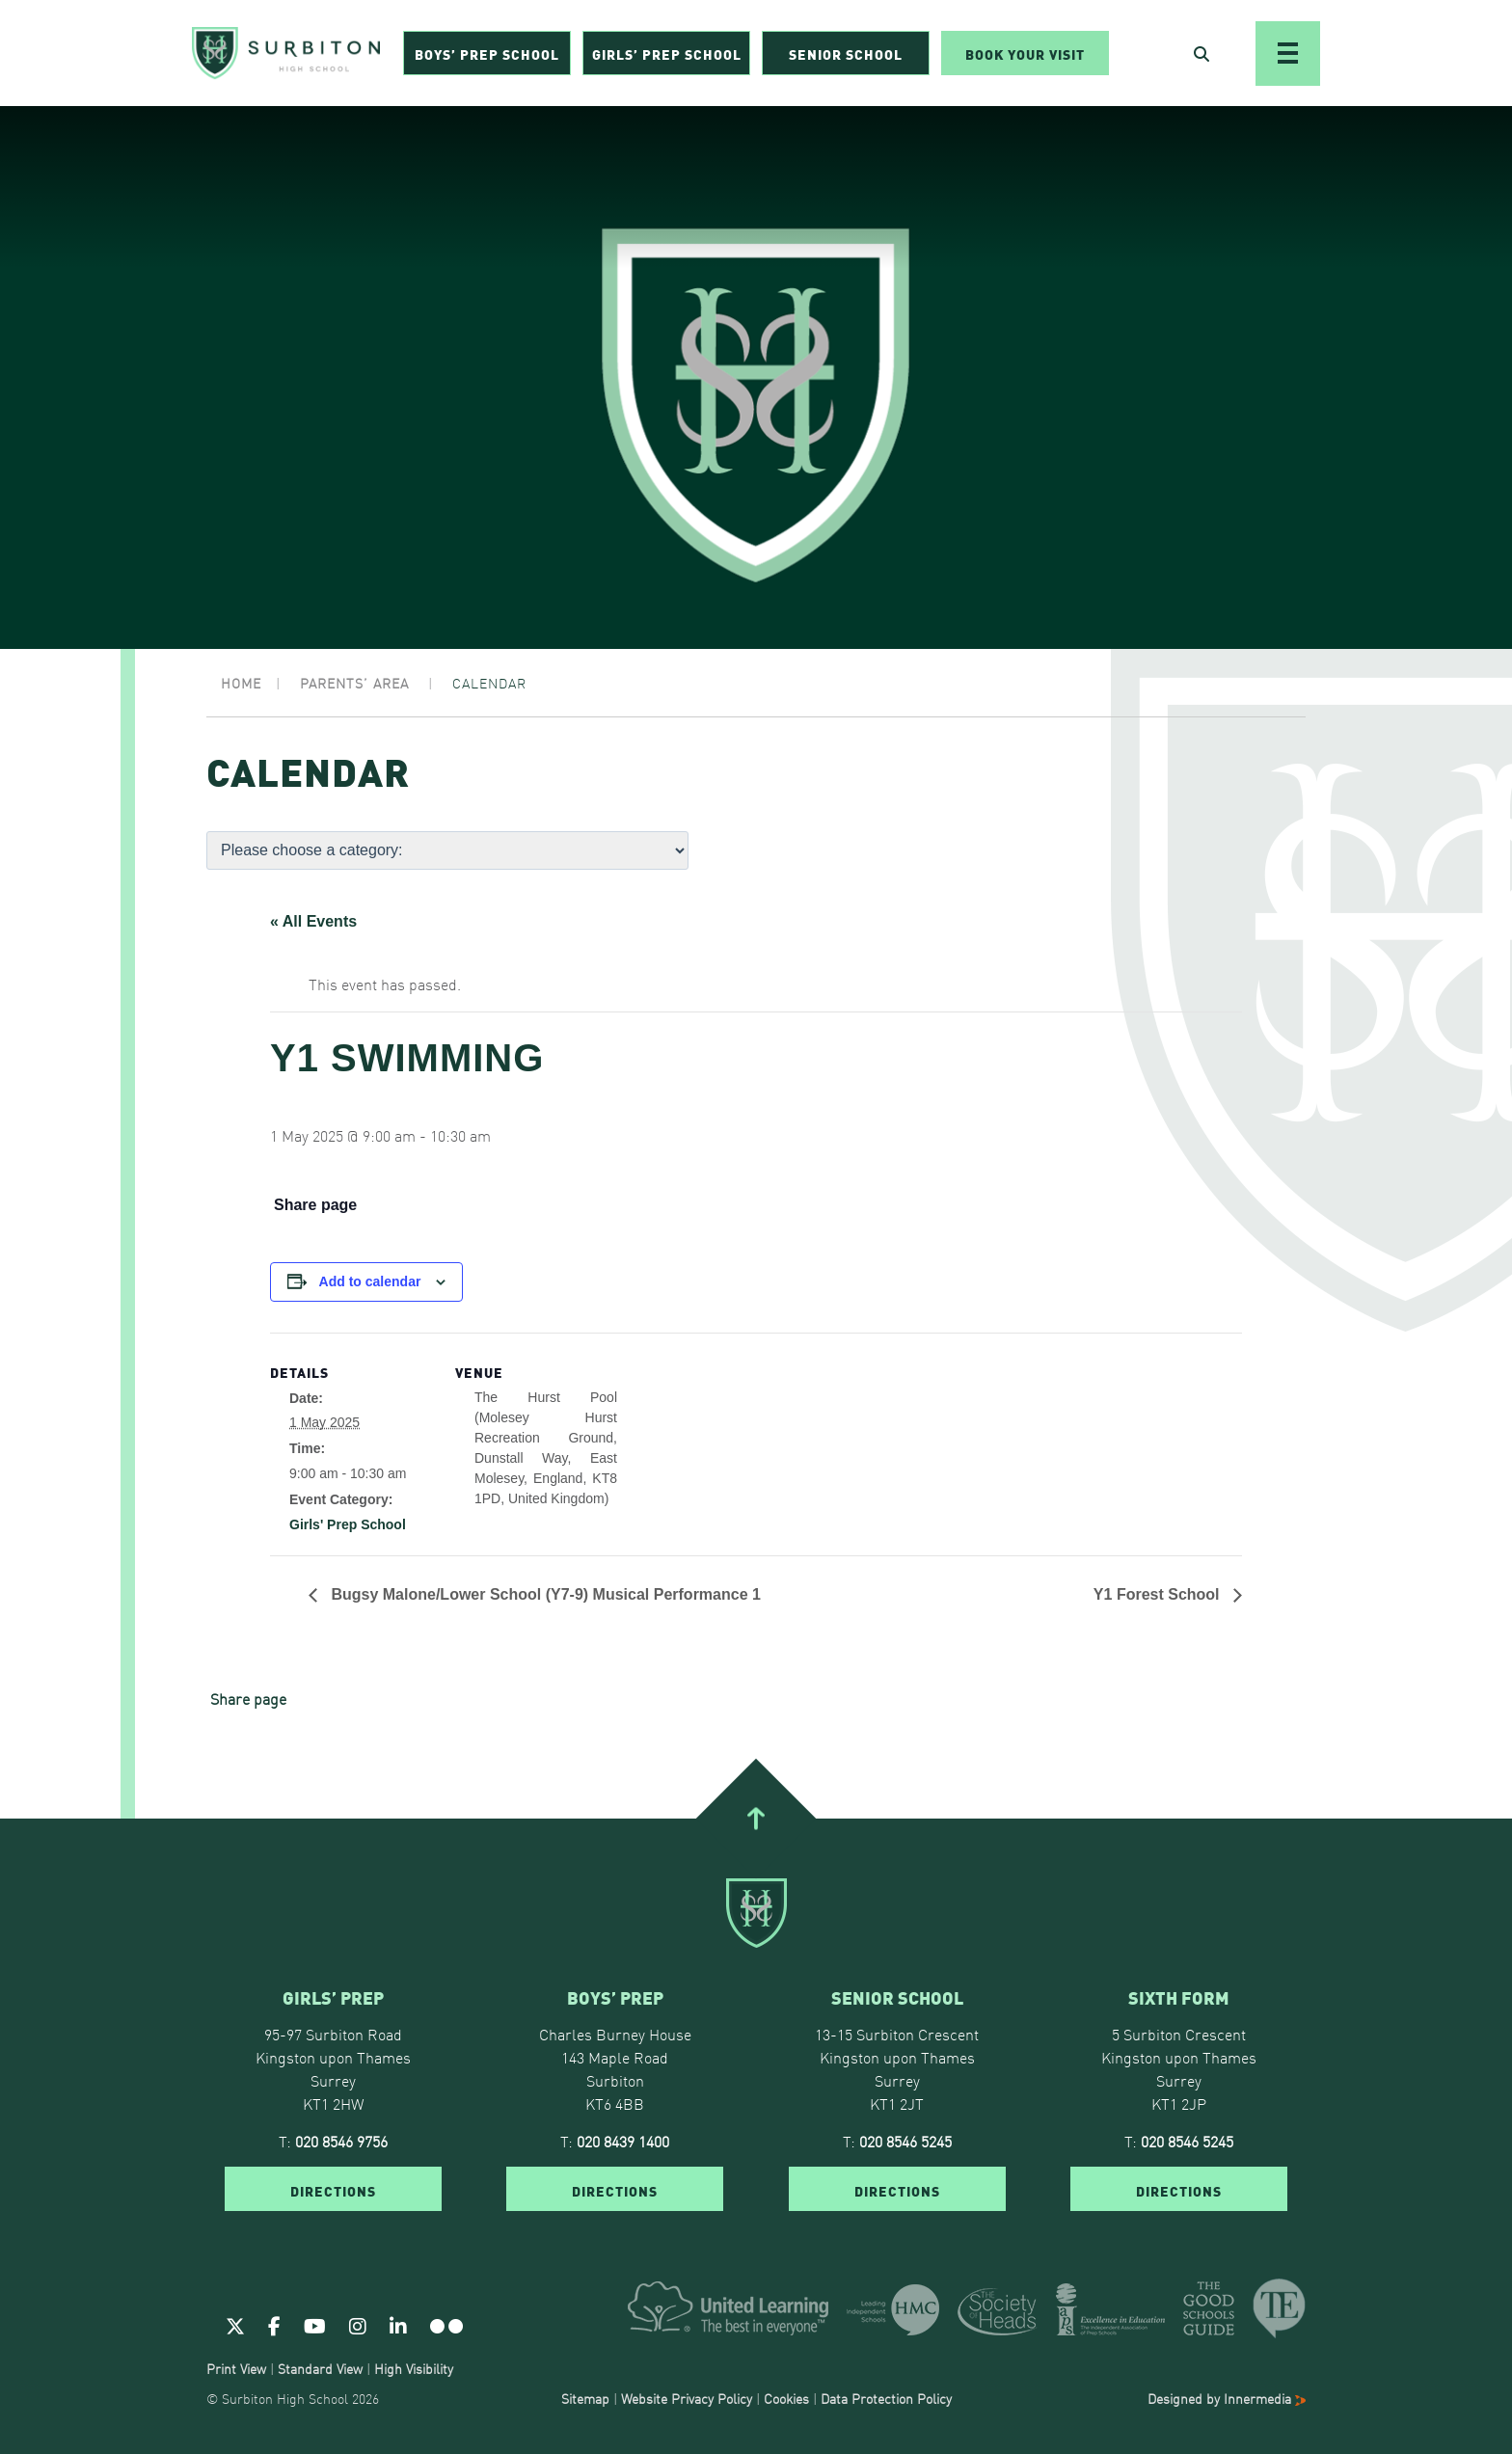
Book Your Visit (1025, 54)
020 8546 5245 (905, 2140)
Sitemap (585, 2398)
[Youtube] (315, 2324)
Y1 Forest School (1159, 1594)
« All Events (313, 921)
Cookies (786, 2398)
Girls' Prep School (347, 1524)
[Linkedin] (398, 2324)
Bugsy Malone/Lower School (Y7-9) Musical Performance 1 (544, 1594)
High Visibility (413, 2368)
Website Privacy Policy (686, 2398)
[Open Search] (1201, 54)
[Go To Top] (756, 1818)
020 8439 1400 (623, 2140)
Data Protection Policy (886, 2398)
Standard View (320, 2368)
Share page (315, 1205)
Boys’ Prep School (487, 54)
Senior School (846, 54)
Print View (236, 2368)
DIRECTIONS (333, 2189)
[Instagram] (357, 2324)
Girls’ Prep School (667, 54)
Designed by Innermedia (1227, 2398)
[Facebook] (274, 2324)
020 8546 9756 (341, 2140)
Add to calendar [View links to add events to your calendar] (370, 1281)
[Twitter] (235, 2324)
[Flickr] (446, 2324)
